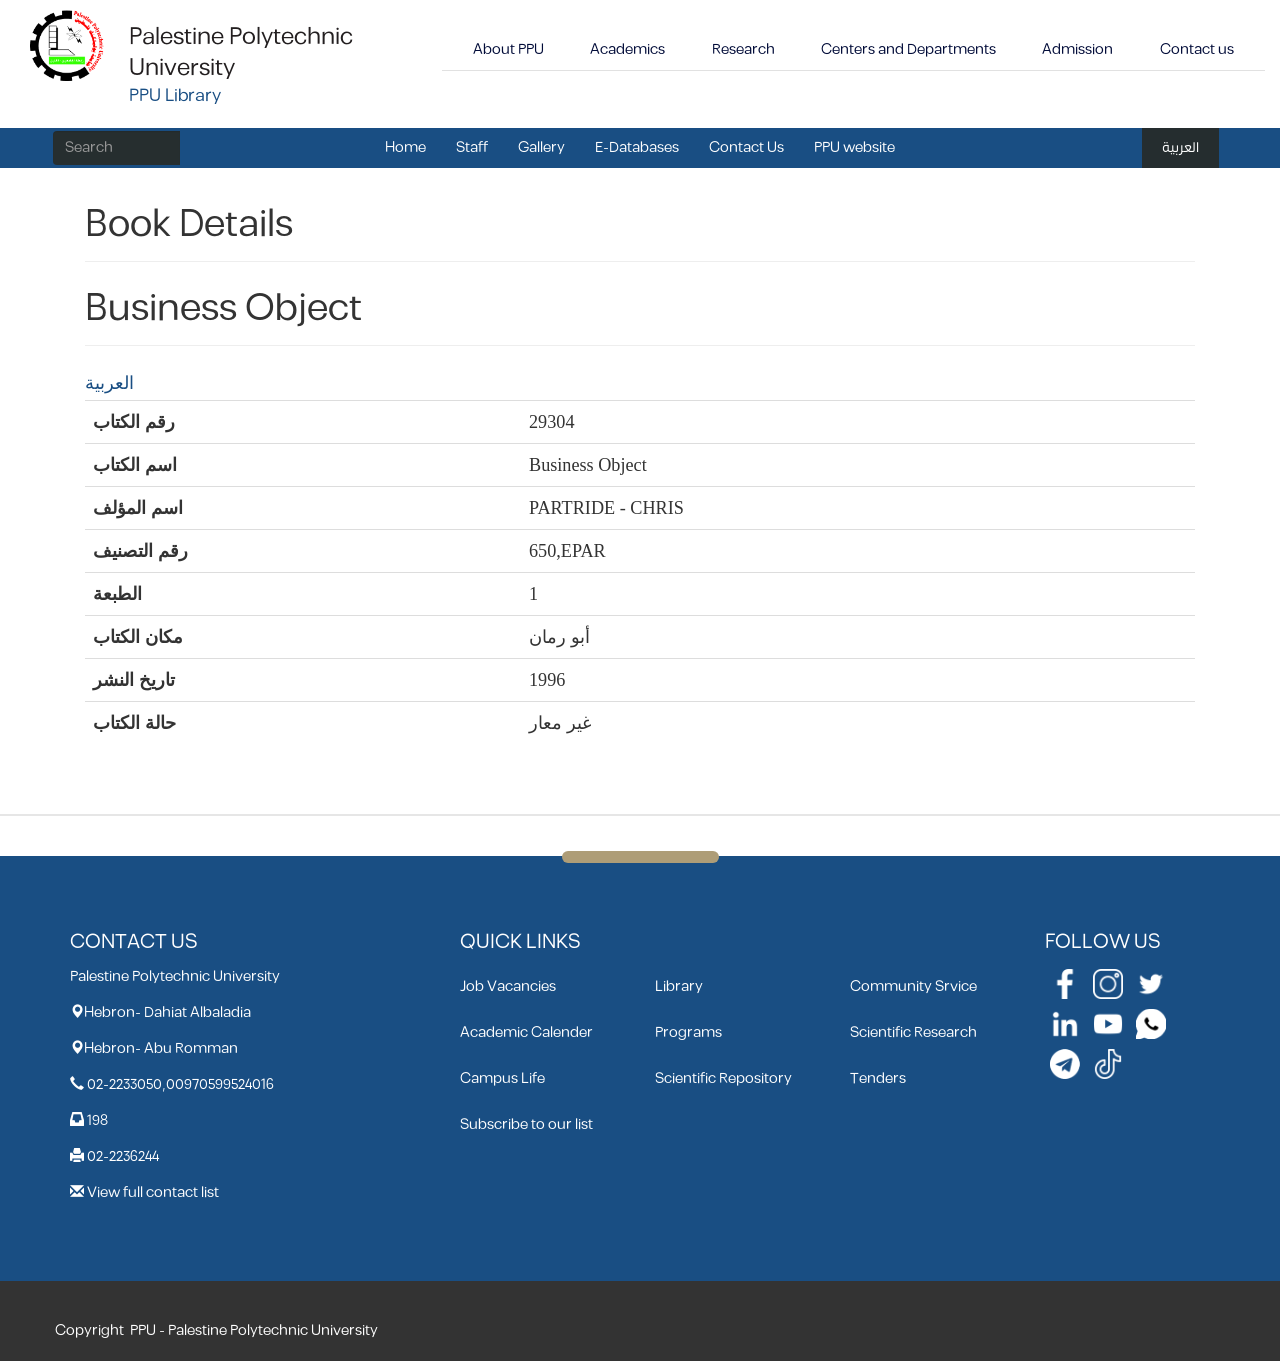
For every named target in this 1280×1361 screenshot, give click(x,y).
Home (405, 147)
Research (743, 49)
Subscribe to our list (526, 1124)
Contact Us (746, 147)
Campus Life (502, 1078)
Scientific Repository (723, 1078)
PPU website (854, 147)
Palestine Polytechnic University (241, 52)
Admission (1077, 49)
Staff (472, 147)
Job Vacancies (508, 986)
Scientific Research (913, 1032)
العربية (1180, 147)
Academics (627, 49)
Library (679, 986)
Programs (688, 1032)
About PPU (508, 49)
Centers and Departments (908, 49)
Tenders (878, 1078)
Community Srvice (913, 986)
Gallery (541, 147)
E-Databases (637, 147)
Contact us (1197, 49)
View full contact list (153, 1192)
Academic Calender (526, 1032)
